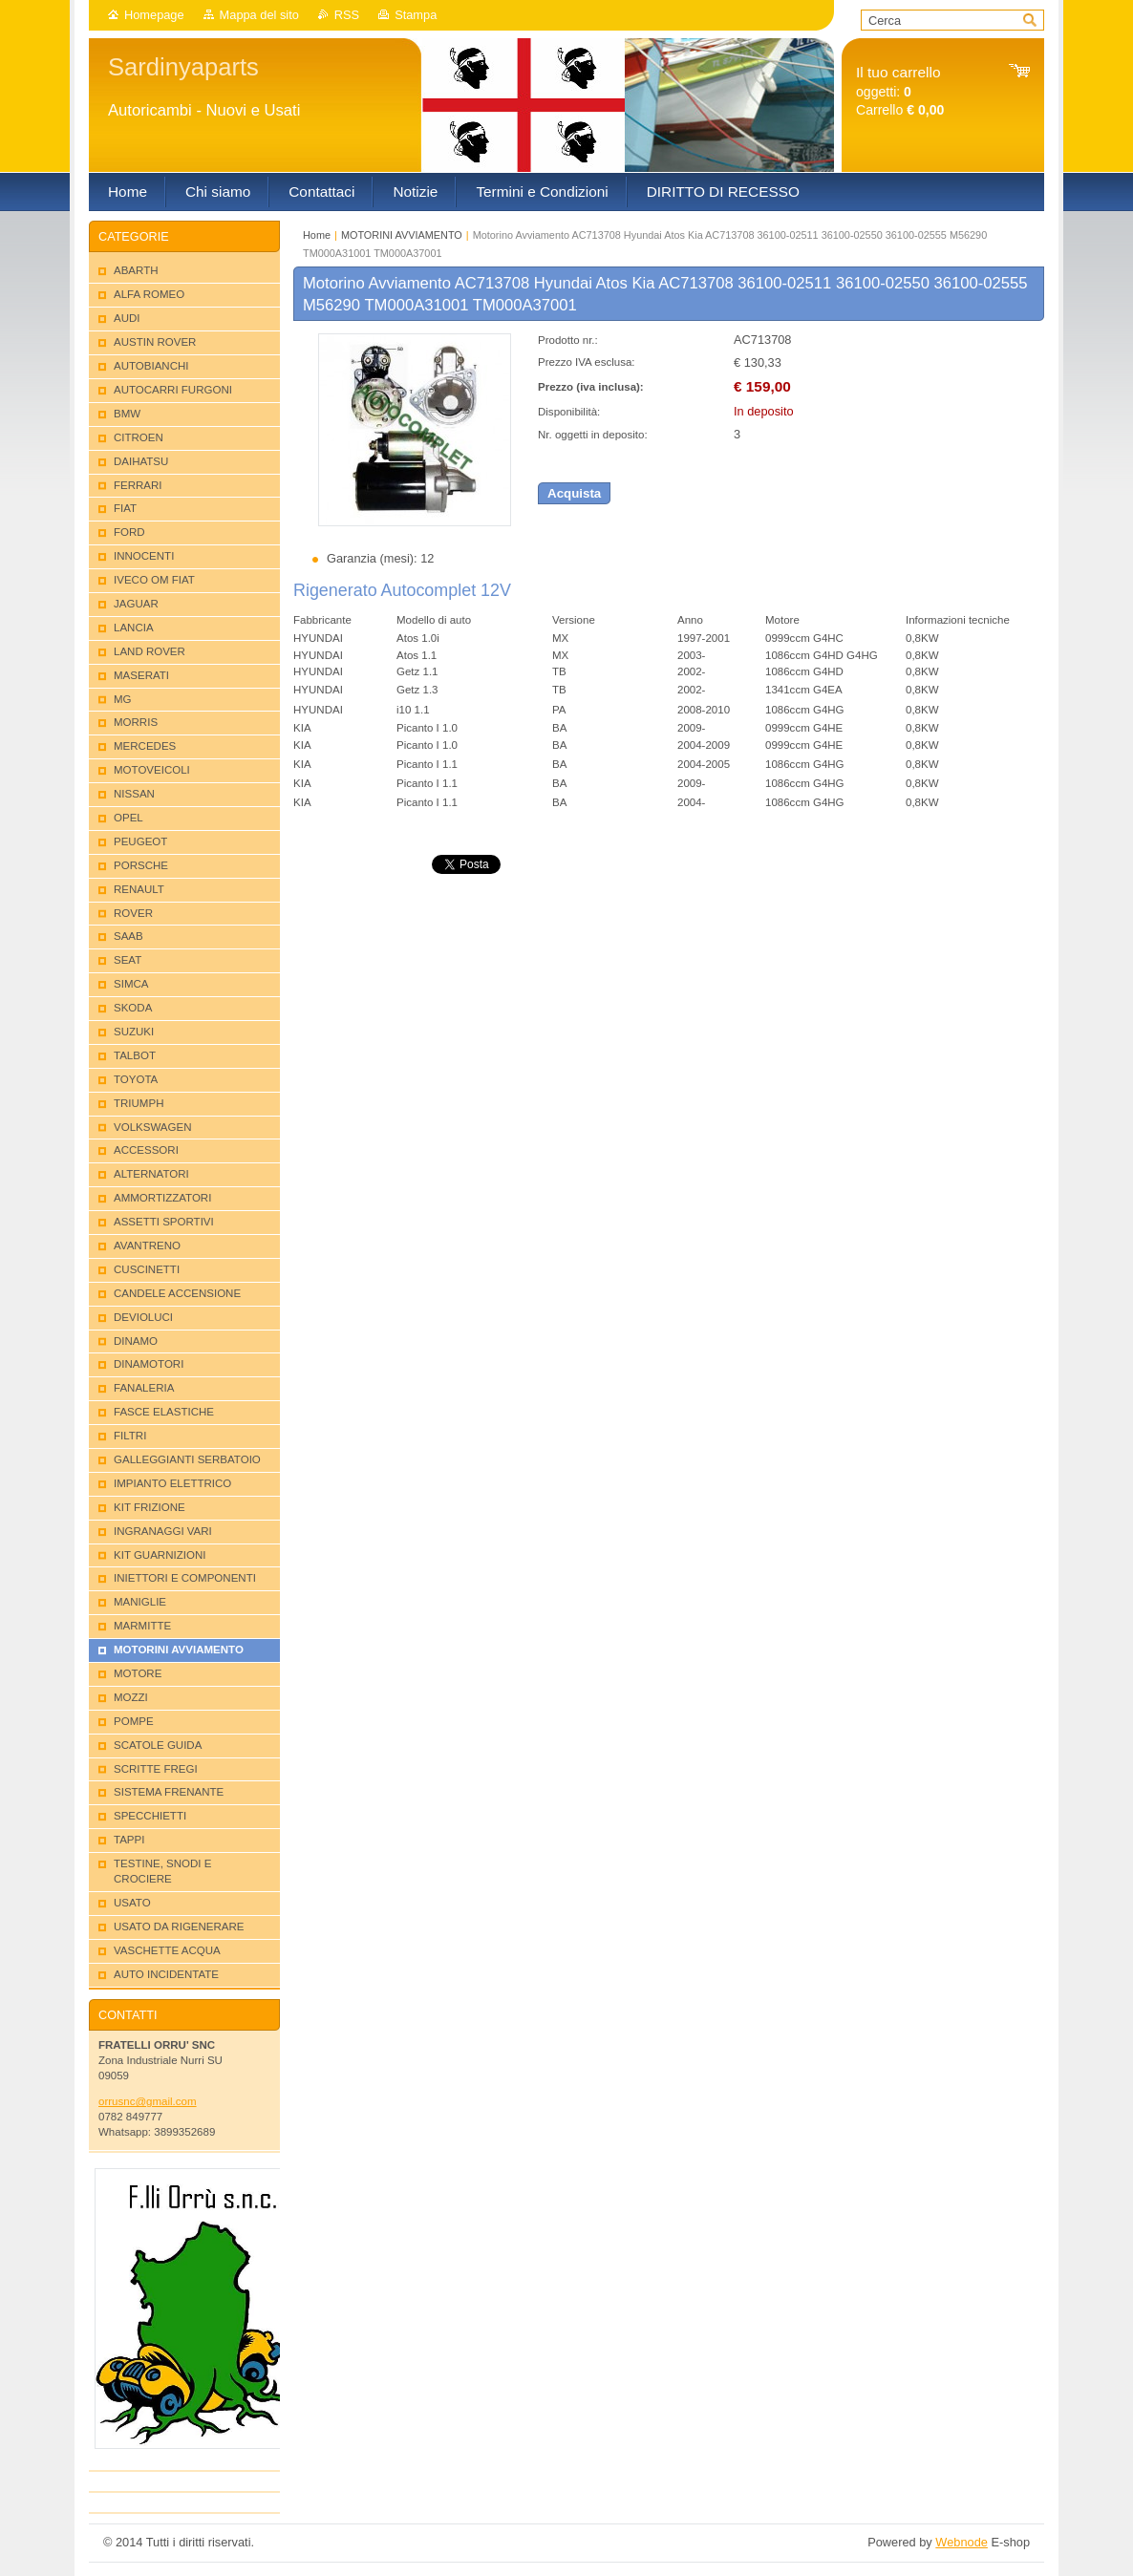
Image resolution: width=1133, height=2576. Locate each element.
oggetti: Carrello (900, 91)
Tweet (448, 863)
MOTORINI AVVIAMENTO (401, 235)
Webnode (961, 2542)
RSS (346, 15)
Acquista (574, 493)
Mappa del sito (259, 15)
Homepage (154, 15)
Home (317, 235)
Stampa (416, 15)
